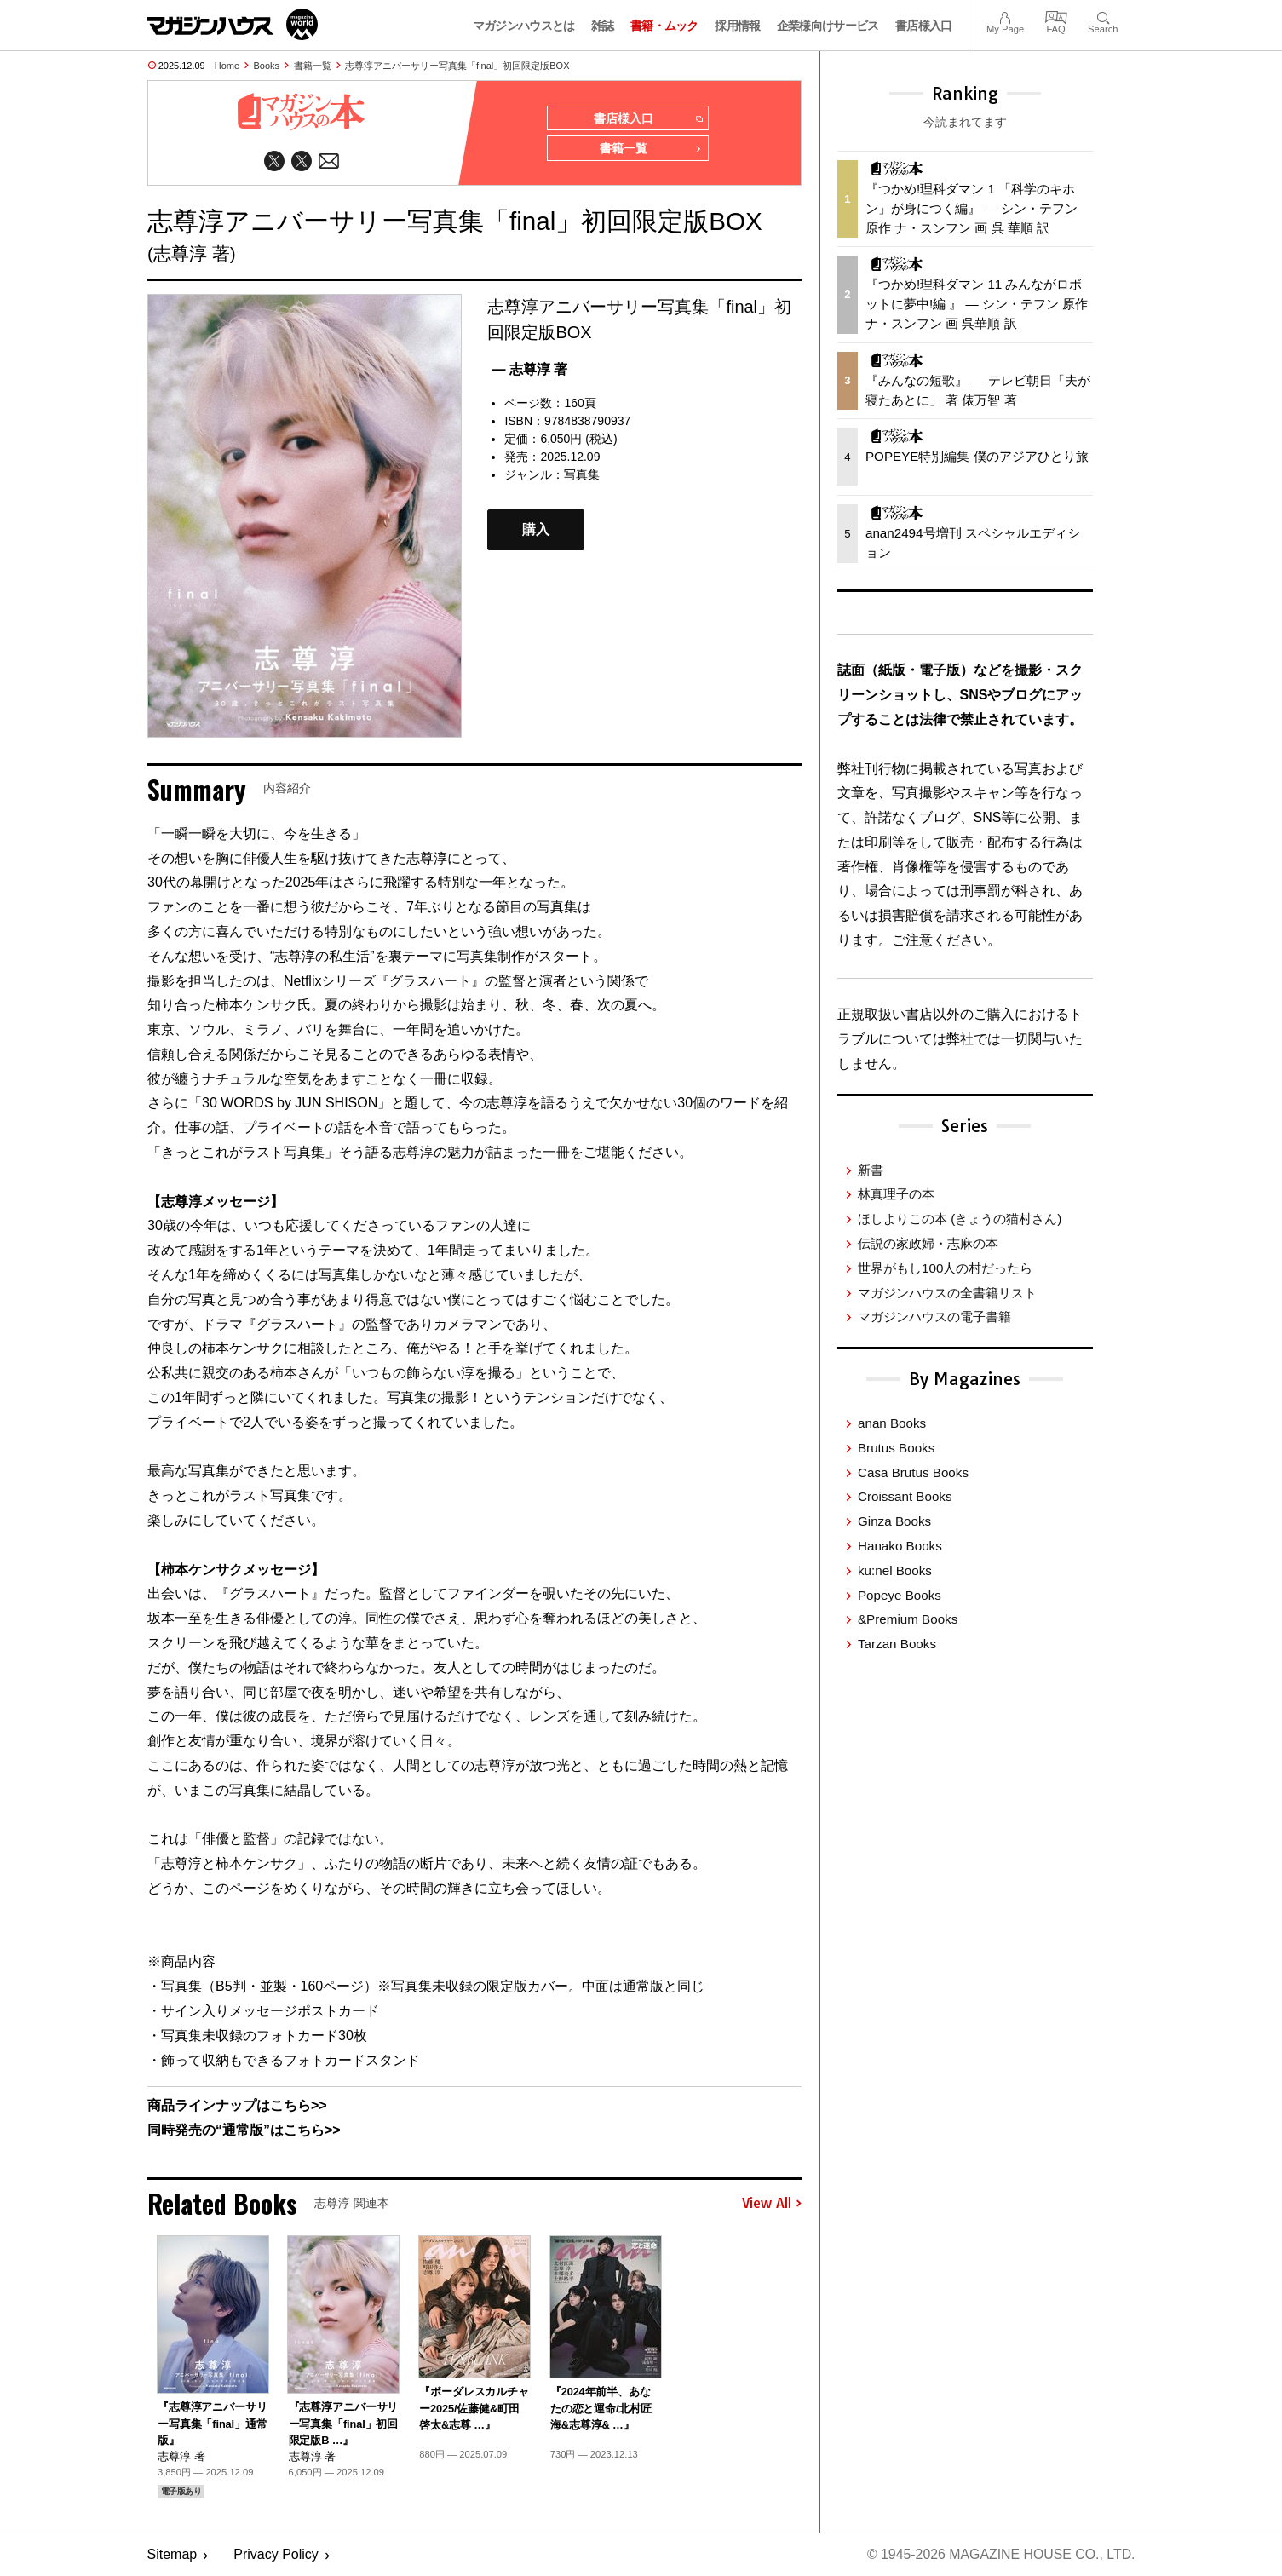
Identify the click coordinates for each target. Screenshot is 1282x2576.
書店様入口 (923, 26)
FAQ (1056, 15)
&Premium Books (907, 1619)
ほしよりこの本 (959, 1218)
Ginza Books (894, 1521)
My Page (1005, 15)
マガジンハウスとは (524, 26)
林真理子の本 (896, 1194)
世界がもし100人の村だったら (945, 1268)
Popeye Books (899, 1595)
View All (772, 2203)
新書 (870, 1170)
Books (267, 65)
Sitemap (172, 2555)
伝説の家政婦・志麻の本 (928, 1243)
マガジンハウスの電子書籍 (934, 1316)
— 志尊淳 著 (529, 369)
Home (227, 65)
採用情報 (737, 26)
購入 (535, 530)
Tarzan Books (897, 1643)
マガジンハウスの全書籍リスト (947, 1292)
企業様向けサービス (828, 26)
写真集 (582, 475)
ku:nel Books (895, 1570)
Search (1102, 15)
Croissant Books (905, 1496)
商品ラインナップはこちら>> (237, 2106)
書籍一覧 (312, 65)
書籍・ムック (664, 26)
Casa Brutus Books (913, 1472)
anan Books (892, 1423)
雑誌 (602, 26)
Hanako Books (900, 1545)
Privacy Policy (276, 2555)
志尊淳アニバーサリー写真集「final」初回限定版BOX (457, 65)
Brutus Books (896, 1447)
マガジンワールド (232, 24)
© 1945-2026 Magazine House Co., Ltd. (1000, 2555)
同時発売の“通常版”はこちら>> (244, 2131)
